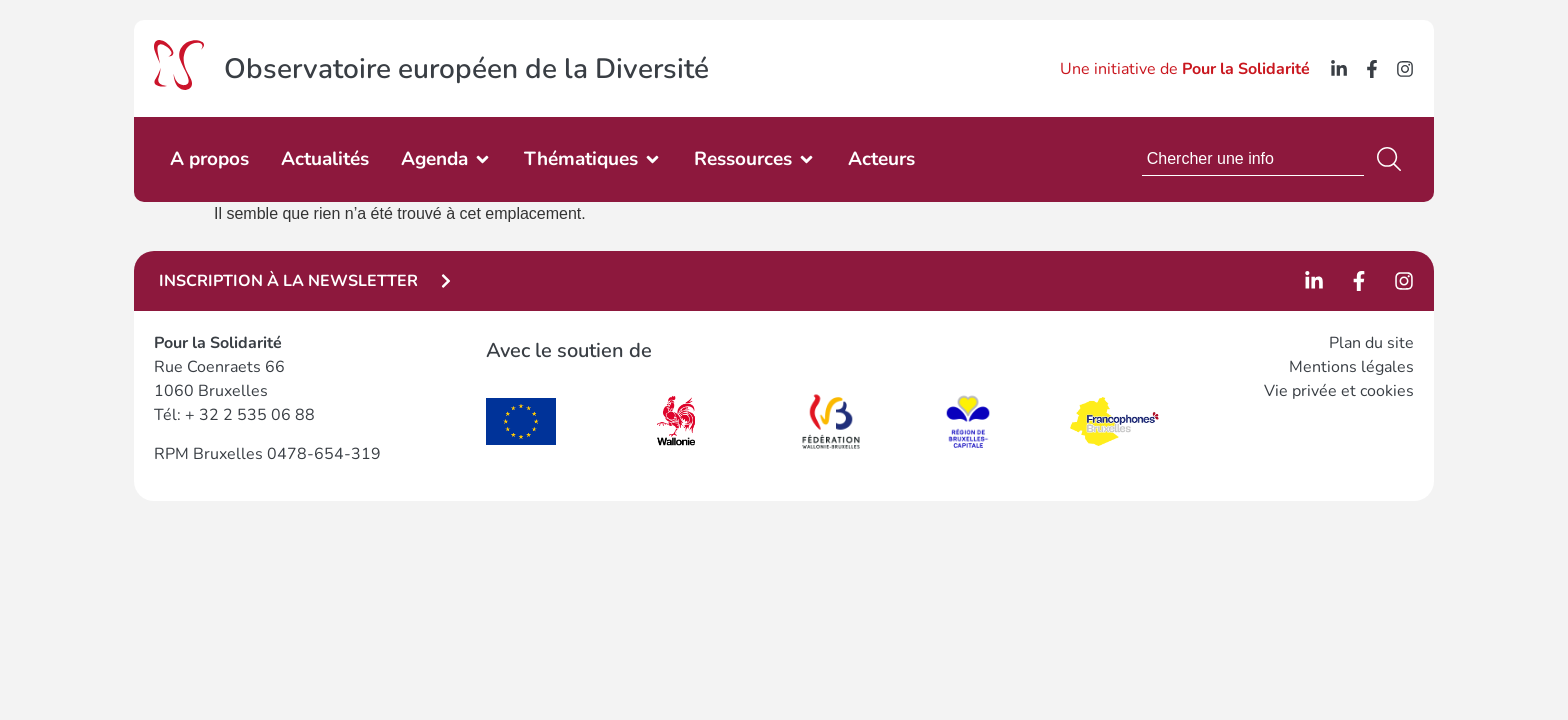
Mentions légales (1351, 367)
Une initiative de (1185, 69)
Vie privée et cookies (1339, 391)
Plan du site (1371, 343)
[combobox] (1253, 159)
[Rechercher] (1393, 159)
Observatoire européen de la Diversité (466, 69)
